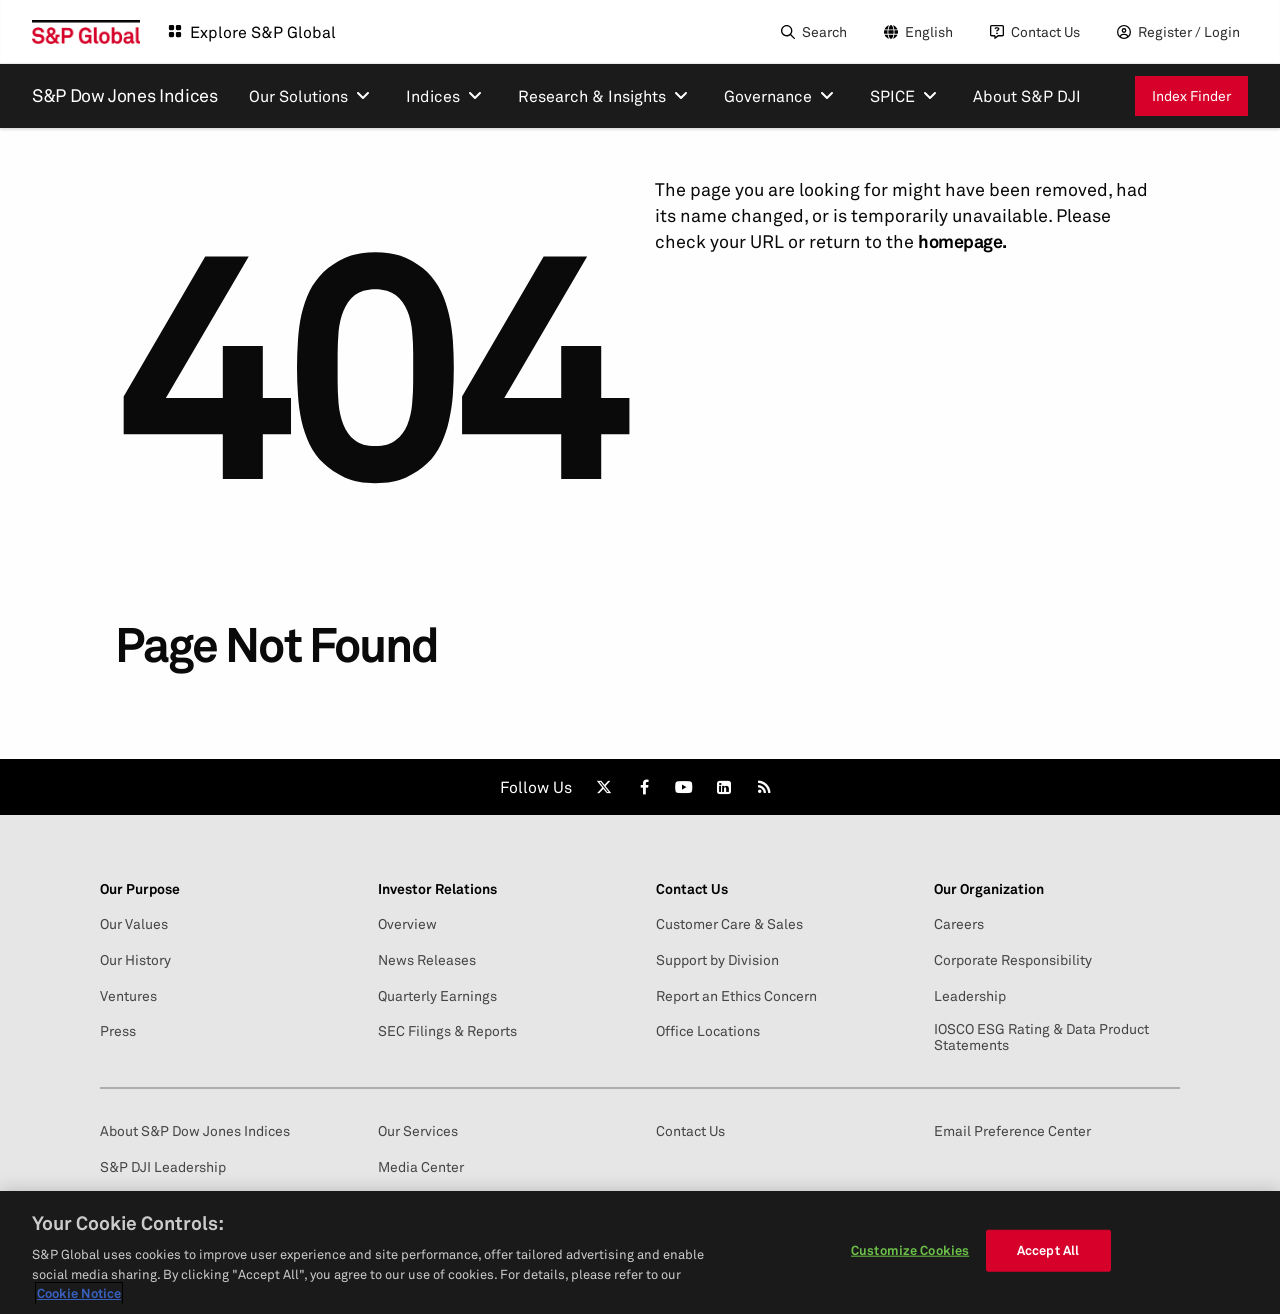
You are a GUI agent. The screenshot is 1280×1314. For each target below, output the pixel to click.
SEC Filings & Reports (447, 1031)
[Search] (811, 32)
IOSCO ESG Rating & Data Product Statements (1041, 1037)
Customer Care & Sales (729, 924)
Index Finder (1191, 95)
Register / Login (1189, 31)
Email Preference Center (1012, 1131)
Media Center (421, 1167)
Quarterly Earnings (437, 996)
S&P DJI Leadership (163, 1167)
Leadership (970, 996)
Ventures (128, 996)
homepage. (962, 241)
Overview (407, 924)
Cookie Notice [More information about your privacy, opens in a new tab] (79, 1293)
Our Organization (989, 889)
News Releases (427, 960)
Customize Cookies (910, 1250)
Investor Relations (437, 889)
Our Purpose (140, 889)
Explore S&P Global (263, 32)
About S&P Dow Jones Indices (195, 1131)
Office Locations (708, 1031)
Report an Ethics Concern (736, 996)
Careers (959, 924)
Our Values (134, 924)
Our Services (418, 1131)
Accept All (1048, 1250)
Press (118, 1031)
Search (824, 31)
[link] (604, 787)
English (929, 31)
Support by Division (717, 960)
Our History (135, 960)
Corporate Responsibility (1013, 960)
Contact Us (1045, 31)
